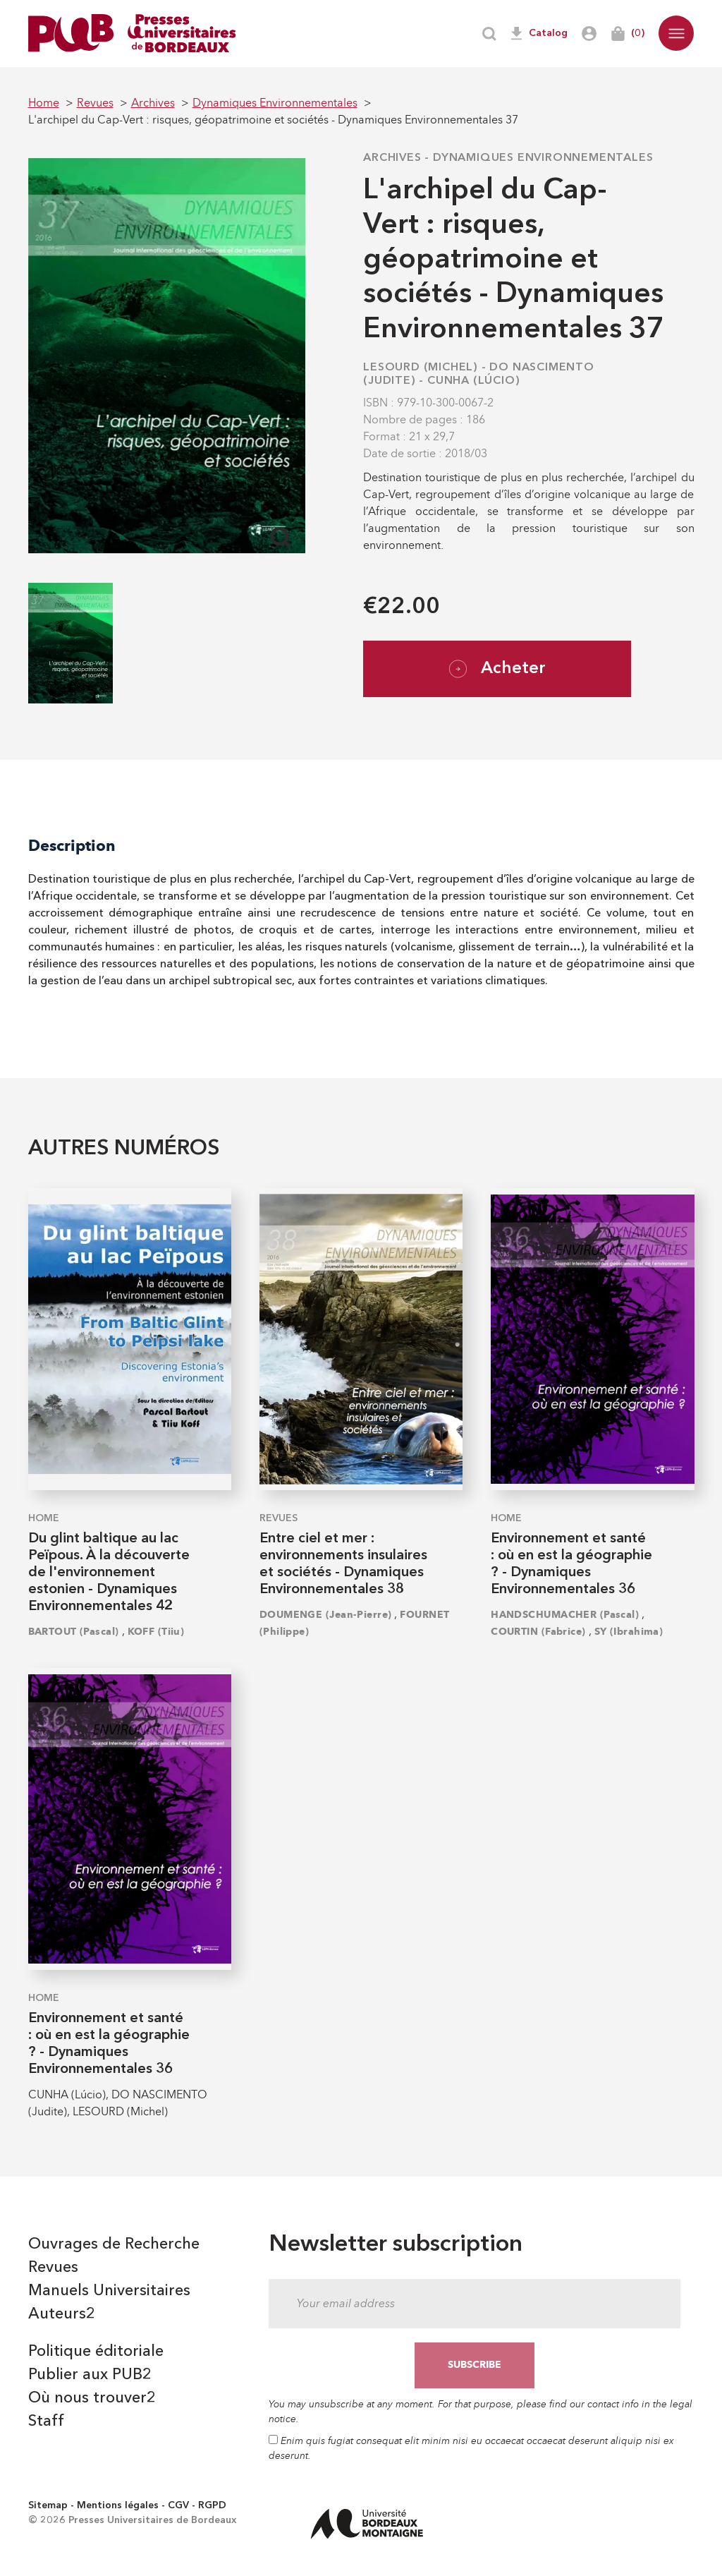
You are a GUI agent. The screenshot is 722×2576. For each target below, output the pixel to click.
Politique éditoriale (96, 2351)
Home (43, 1518)
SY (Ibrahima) (628, 1632)
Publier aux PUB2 (90, 2375)
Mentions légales (118, 2505)
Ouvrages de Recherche (114, 2244)
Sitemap (48, 2505)
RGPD (212, 2505)
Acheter (497, 669)
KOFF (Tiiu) (156, 1632)
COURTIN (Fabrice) (538, 1632)
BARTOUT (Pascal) (73, 1632)
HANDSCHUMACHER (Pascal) (565, 1615)
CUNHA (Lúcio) (473, 381)
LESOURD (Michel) (420, 367)
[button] (676, 33)
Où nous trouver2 (92, 2398)
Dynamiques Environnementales (543, 158)
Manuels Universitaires (109, 2291)
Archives (392, 158)
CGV (178, 2505)
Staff (46, 2421)
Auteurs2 (61, 2314)
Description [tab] (72, 845)
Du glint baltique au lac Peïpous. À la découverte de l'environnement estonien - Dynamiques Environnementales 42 (109, 1573)
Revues (278, 1518)
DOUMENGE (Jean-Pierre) (325, 1615)
